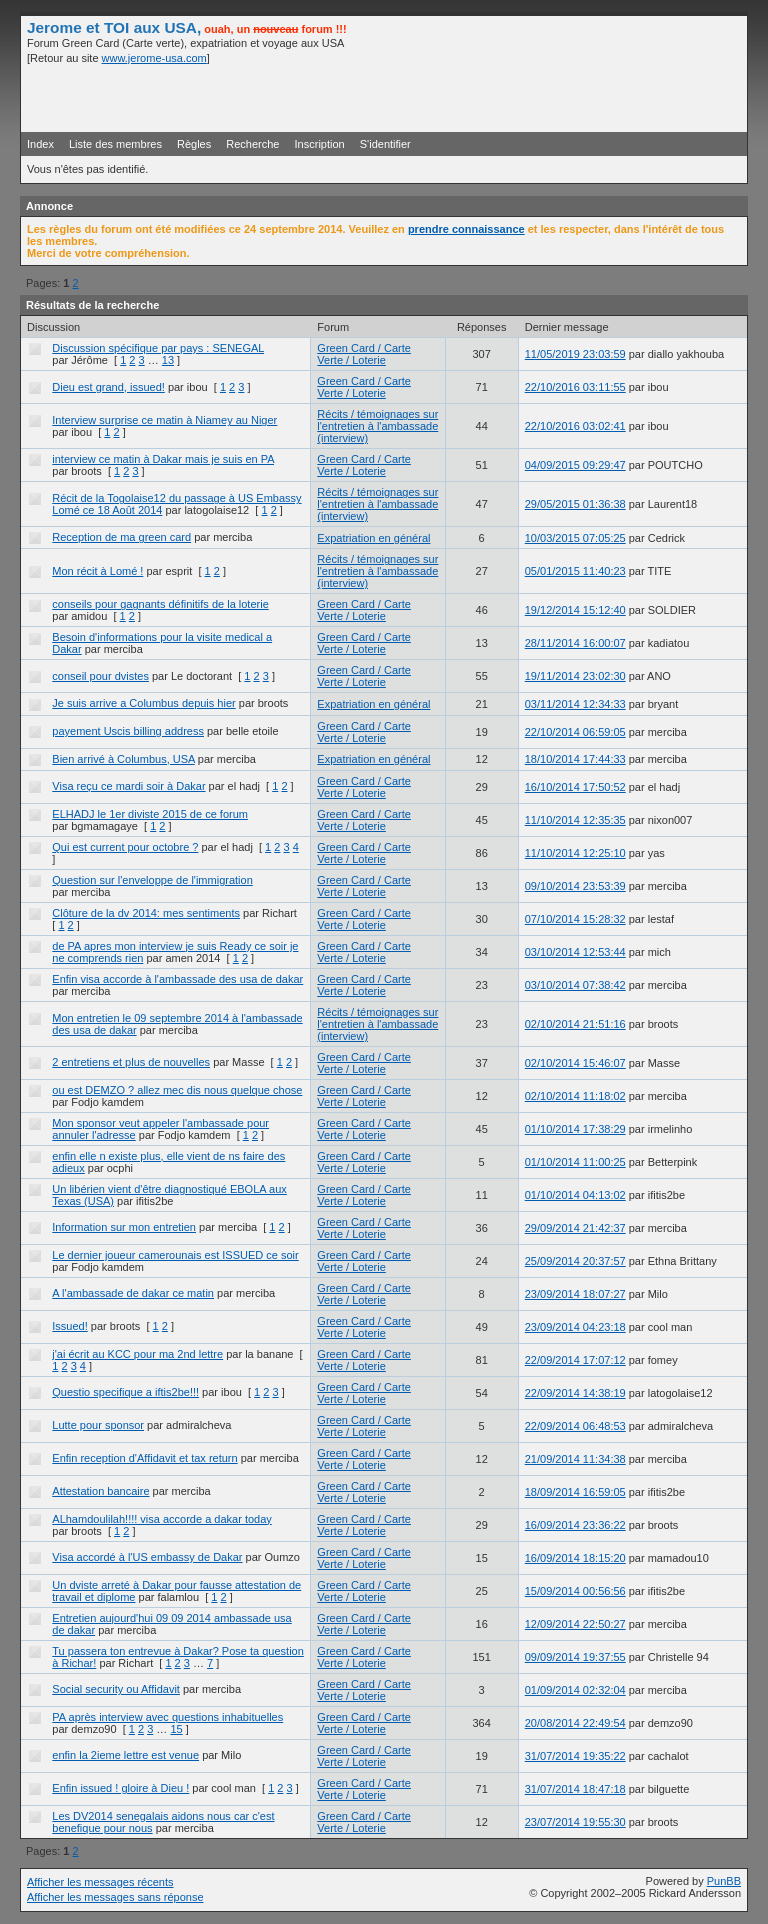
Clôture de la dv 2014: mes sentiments (146, 913)
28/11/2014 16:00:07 (575, 643)
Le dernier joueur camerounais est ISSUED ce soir (175, 1255)
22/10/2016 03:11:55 (575, 387)
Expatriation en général (373, 538)
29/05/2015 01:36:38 (575, 504)
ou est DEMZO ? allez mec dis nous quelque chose (177, 1090)
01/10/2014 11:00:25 (575, 1162)
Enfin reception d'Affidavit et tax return (144, 1458)
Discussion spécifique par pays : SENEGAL (158, 348)
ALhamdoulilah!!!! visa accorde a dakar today (162, 1519)
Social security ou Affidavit (116, 1689)
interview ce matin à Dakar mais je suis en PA (163, 459)
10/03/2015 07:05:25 (575, 538)
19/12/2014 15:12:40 (575, 610)
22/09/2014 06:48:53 (575, 1426)
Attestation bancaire (100, 1491)
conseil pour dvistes (100, 676)
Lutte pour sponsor (98, 1425)
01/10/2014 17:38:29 (575, 1129)
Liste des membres (115, 144)
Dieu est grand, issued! (108, 387)
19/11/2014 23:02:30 (575, 676)
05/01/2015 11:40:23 (575, 571)
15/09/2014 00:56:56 (575, 1591)
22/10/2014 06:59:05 (575, 732)
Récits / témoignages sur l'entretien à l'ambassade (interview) (377, 426)
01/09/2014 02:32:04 (575, 1690)
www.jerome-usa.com (154, 58)
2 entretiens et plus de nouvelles (131, 1062)
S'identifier (385, 144)
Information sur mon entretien (124, 1227)
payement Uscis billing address (128, 731)
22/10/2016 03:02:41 (575, 426)
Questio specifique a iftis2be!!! (125, 1392)
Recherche (252, 144)
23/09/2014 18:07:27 (575, 1294)
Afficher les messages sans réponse (115, 1897)
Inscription (320, 144)
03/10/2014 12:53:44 (575, 952)
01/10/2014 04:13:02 (575, 1195)
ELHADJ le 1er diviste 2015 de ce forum (150, 814)
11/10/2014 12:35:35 (575, 820)
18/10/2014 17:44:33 (575, 759)
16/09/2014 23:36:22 (575, 1525)
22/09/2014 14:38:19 (575, 1393)
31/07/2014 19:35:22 (575, 1756)
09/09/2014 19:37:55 (575, 1657)
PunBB (724, 1881)
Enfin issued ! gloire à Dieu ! (120, 1788)
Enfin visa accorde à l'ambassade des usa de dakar (177, 979)
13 (168, 360)
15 (176, 1729)
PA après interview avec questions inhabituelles (167, 1717)
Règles (194, 144)
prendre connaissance (466, 229)
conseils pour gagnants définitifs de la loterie (160, 604)
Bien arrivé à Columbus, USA (123, 759)
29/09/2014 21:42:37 (575, 1228)
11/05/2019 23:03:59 (575, 354)
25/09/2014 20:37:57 (575, 1261)
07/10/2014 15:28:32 (575, 919)
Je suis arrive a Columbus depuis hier (143, 703)
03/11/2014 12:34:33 (575, 704)
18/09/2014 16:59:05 (575, 1492)
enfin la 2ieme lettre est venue (125, 1755)
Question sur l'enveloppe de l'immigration (152, 880)
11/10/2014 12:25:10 (575, 853)
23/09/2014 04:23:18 (575, 1327)
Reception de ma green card (121, 537)
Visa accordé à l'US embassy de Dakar (147, 1557)
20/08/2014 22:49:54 (575, 1723)
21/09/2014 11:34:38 (575, 1459)
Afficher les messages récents (100, 1882)
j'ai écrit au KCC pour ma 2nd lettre (137, 1354)
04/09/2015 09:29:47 (575, 465)
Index (40, 144)
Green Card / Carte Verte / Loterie (364, 354)
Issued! (69, 1326)
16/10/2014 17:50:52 (575, 787)
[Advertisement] (507, 97)
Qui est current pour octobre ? (125, 847)
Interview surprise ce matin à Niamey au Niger (164, 420)
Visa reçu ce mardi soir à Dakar (128, 786)
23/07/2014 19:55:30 (575, 1822)
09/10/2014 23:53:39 (575, 886)
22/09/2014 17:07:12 (575, 1360)
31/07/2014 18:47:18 (575, 1789)
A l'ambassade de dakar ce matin (133, 1293)
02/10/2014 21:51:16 (575, 1024)
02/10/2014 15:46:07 (575, 1063)
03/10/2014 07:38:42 (575, 985)
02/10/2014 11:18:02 (575, 1096)
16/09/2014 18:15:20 (575, 1558)
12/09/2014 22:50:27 (575, 1624)
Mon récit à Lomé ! (97, 571)
